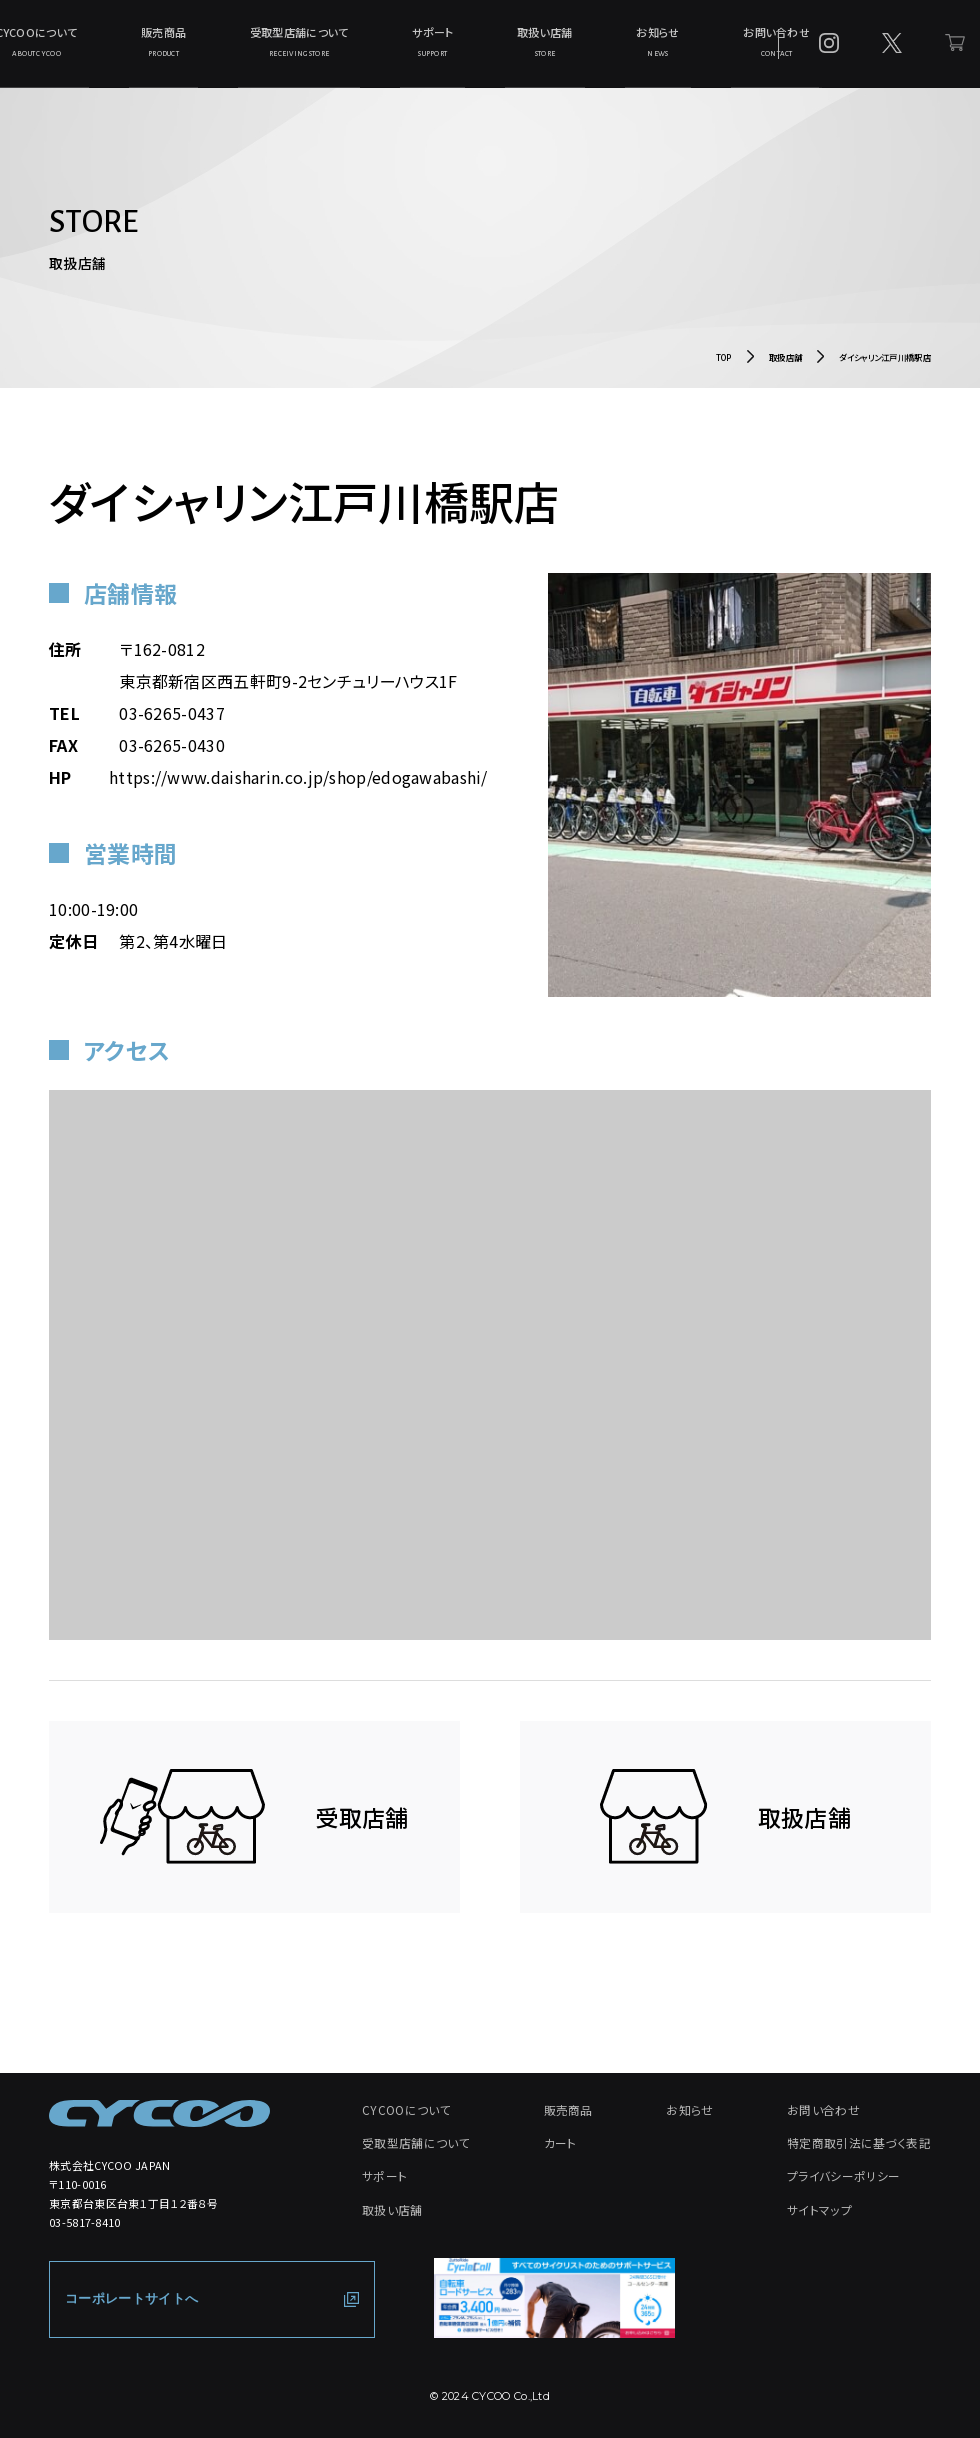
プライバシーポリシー (850, 2182)
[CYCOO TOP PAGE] (159, 2125)
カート (559, 2151)
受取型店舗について (331, 47)
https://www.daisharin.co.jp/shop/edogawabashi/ (298, 789)
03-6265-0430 (172, 757)
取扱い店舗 (519, 47)
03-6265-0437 (172, 725)
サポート (435, 47)
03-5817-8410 (85, 2234)
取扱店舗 (785, 369)
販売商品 (226, 47)
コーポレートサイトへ (126, 2311)
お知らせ (604, 47)
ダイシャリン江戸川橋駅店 (885, 369)
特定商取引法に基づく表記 (864, 2151)
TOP (724, 369)
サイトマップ (828, 2213)
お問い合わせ (694, 47)
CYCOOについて (130, 47)
